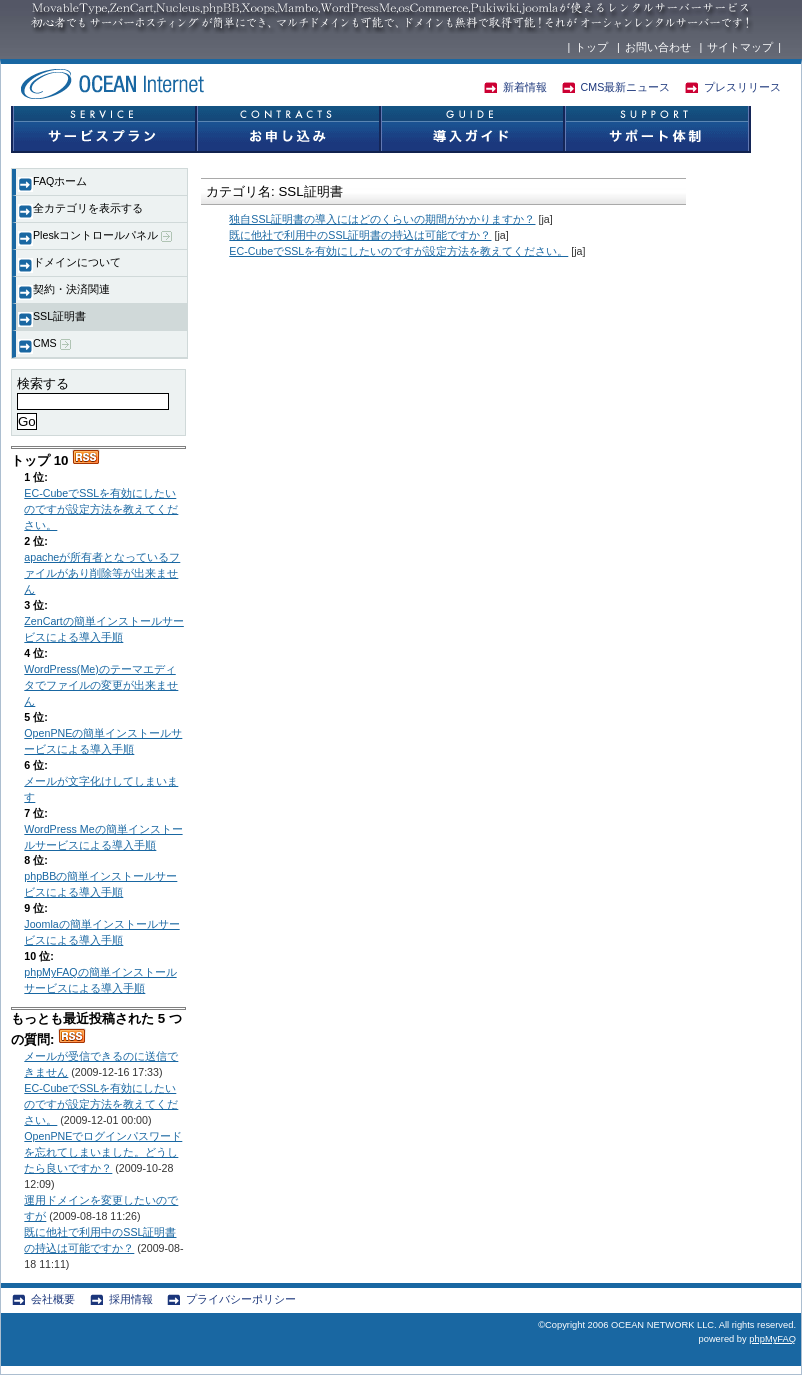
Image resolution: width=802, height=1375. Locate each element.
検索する (43, 383)
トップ (591, 47)
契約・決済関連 (71, 289)
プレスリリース (742, 87)
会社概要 (53, 1299)
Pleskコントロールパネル (102, 235)
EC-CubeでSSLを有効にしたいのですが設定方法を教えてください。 (101, 509)
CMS (52, 343)
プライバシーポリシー (241, 1299)
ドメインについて (77, 262)
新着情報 (525, 87)
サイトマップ (740, 47)
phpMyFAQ (772, 1339)
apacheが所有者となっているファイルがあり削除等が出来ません (102, 573)
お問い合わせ (658, 47)
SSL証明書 (59, 316)
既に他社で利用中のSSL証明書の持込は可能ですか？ (360, 235)
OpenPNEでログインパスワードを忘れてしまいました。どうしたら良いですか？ (103, 1152)
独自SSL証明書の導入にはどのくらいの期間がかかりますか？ (382, 219)
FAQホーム (60, 181)
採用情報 (131, 1299)
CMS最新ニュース (626, 87)
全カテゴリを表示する (88, 208)
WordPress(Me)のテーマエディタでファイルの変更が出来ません (101, 685)
